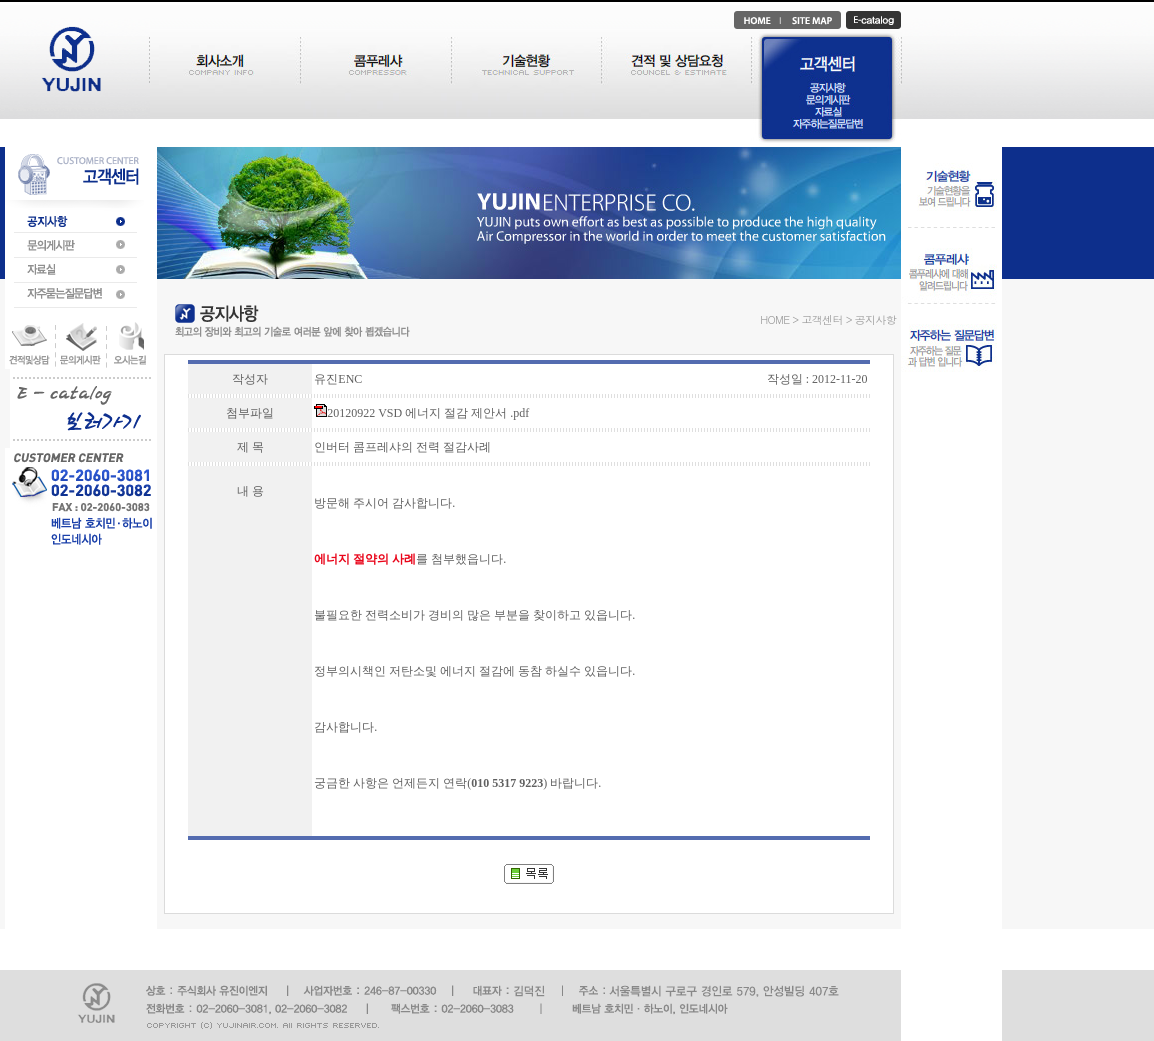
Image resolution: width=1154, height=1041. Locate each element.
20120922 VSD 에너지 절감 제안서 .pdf (421, 413)
